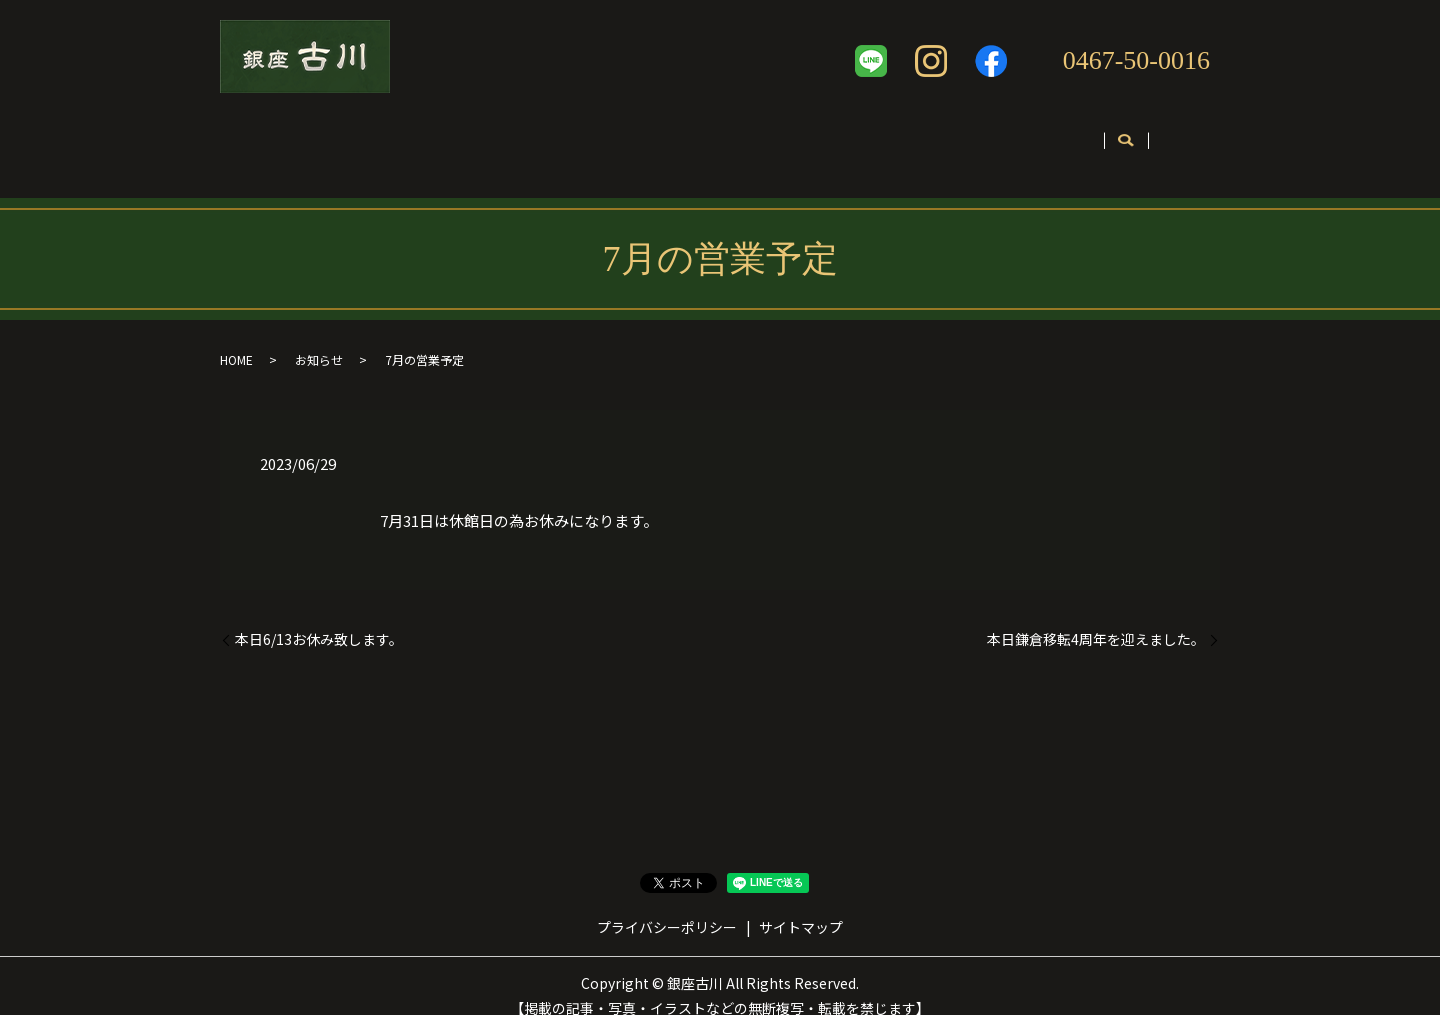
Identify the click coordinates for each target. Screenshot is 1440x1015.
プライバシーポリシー (667, 906)
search (1193, 138)
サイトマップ (801, 906)
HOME (236, 339)
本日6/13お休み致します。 (319, 619)
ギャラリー (814, 136)
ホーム (268, 136)
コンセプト (469, 136)
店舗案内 (362, 136)
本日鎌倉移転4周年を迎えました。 (1096, 619)
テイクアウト (692, 136)
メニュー (577, 136)
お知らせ (319, 339)
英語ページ (929, 136)
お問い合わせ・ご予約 (1078, 136)
